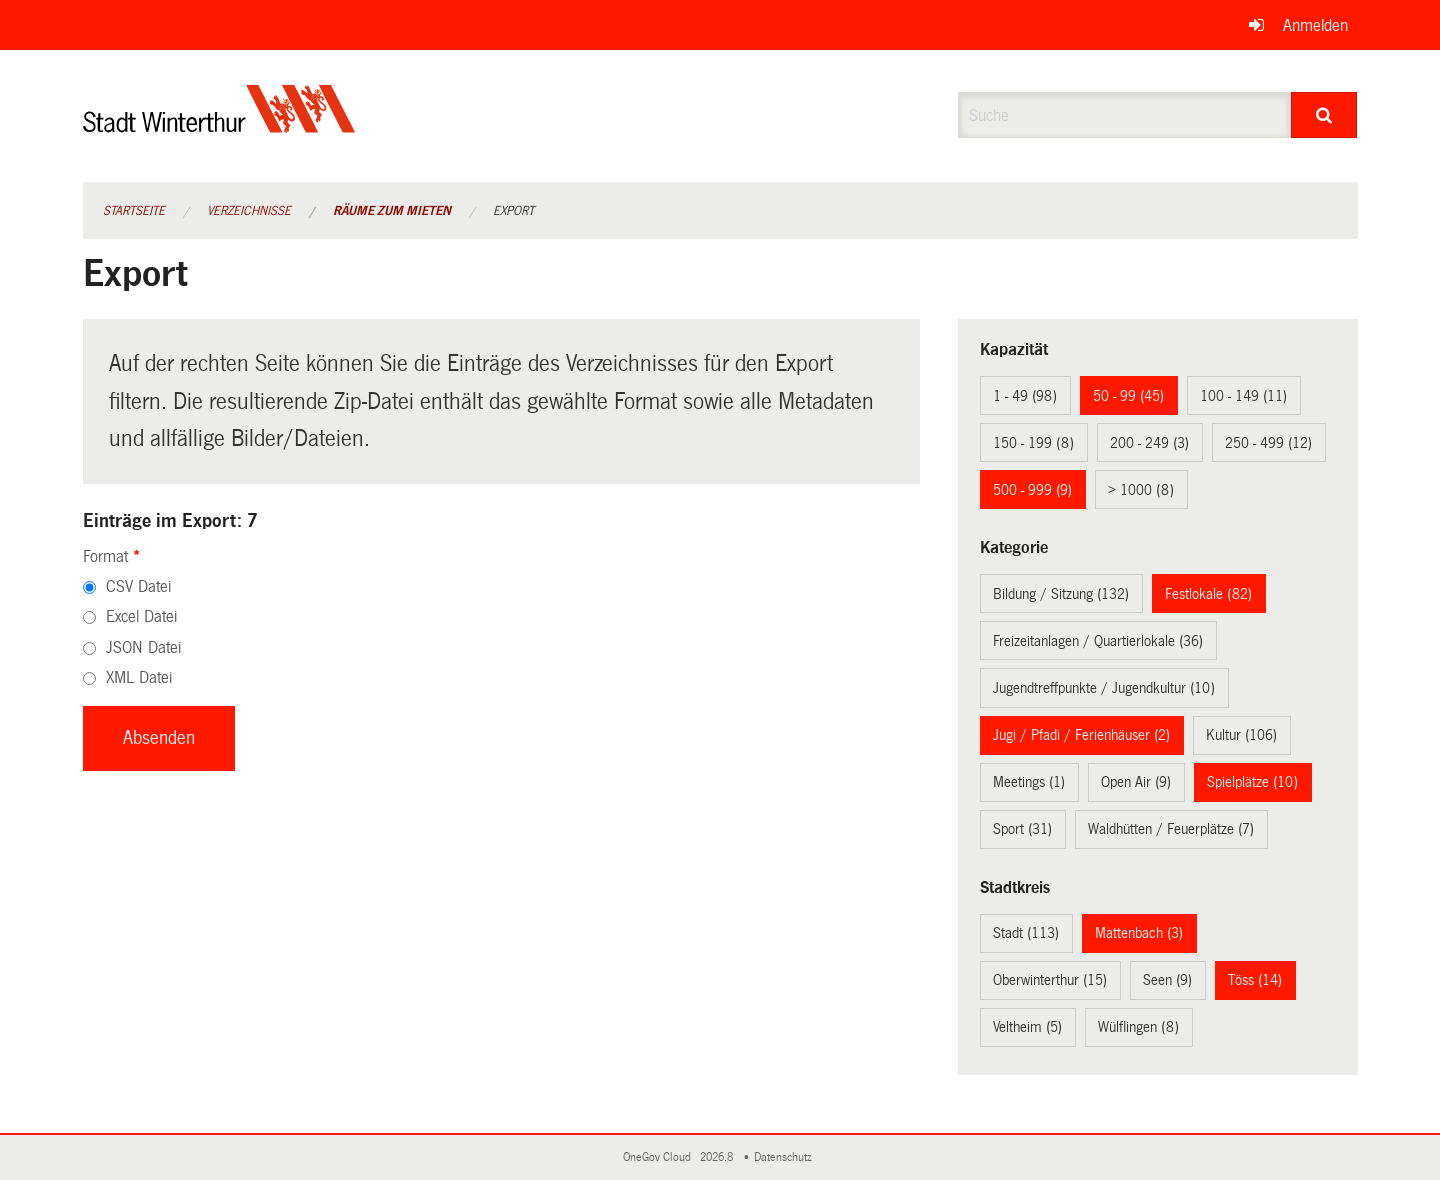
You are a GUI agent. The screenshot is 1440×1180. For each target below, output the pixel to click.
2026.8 (718, 1157)
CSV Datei (138, 586)
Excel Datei (141, 616)
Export (513, 211)
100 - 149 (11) (1243, 396)
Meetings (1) (1029, 782)
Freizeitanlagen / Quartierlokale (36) (1098, 641)
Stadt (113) (1026, 933)
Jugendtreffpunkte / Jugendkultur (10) (1104, 688)
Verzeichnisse (249, 211)
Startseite (134, 211)
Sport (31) (1022, 829)
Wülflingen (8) (1138, 1027)
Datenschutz (786, 1157)
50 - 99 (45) (1128, 396)
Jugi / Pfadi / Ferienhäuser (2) (1081, 735)
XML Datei (139, 677)
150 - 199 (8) (1033, 443)
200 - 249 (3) (1149, 443)
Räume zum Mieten (392, 211)
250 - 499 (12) (1268, 443)
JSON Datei (143, 647)
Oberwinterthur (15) (1050, 980)
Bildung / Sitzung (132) (1061, 594)
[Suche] (1324, 115)
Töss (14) (1255, 980)
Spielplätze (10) (1252, 782)
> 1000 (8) (1141, 490)
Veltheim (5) (1027, 1027)
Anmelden (1315, 25)
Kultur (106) (1241, 735)
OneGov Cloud (660, 1157)
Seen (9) (1167, 980)
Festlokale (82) (1208, 594)
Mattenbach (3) (1139, 933)
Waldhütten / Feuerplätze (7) (1171, 829)
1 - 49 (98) (1025, 396)
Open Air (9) (1136, 782)
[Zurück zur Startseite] (219, 125)
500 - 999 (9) (1032, 490)
